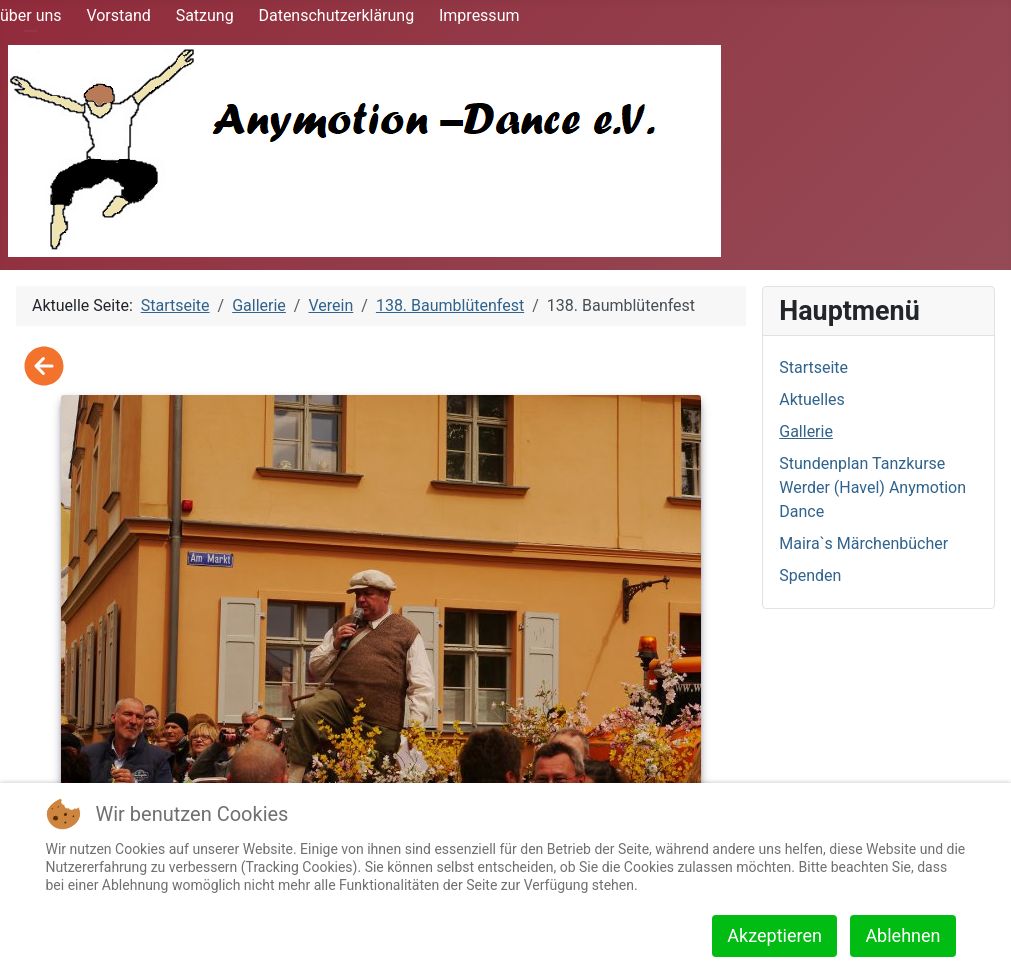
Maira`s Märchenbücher (863, 543)
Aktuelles (812, 399)
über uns (31, 15)
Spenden (810, 575)
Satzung (205, 15)
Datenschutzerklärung (336, 15)
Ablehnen (902, 935)
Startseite (813, 367)
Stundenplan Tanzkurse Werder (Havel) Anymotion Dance (872, 487)
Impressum (479, 15)
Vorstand (118, 15)
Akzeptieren (774, 935)
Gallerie (806, 431)
